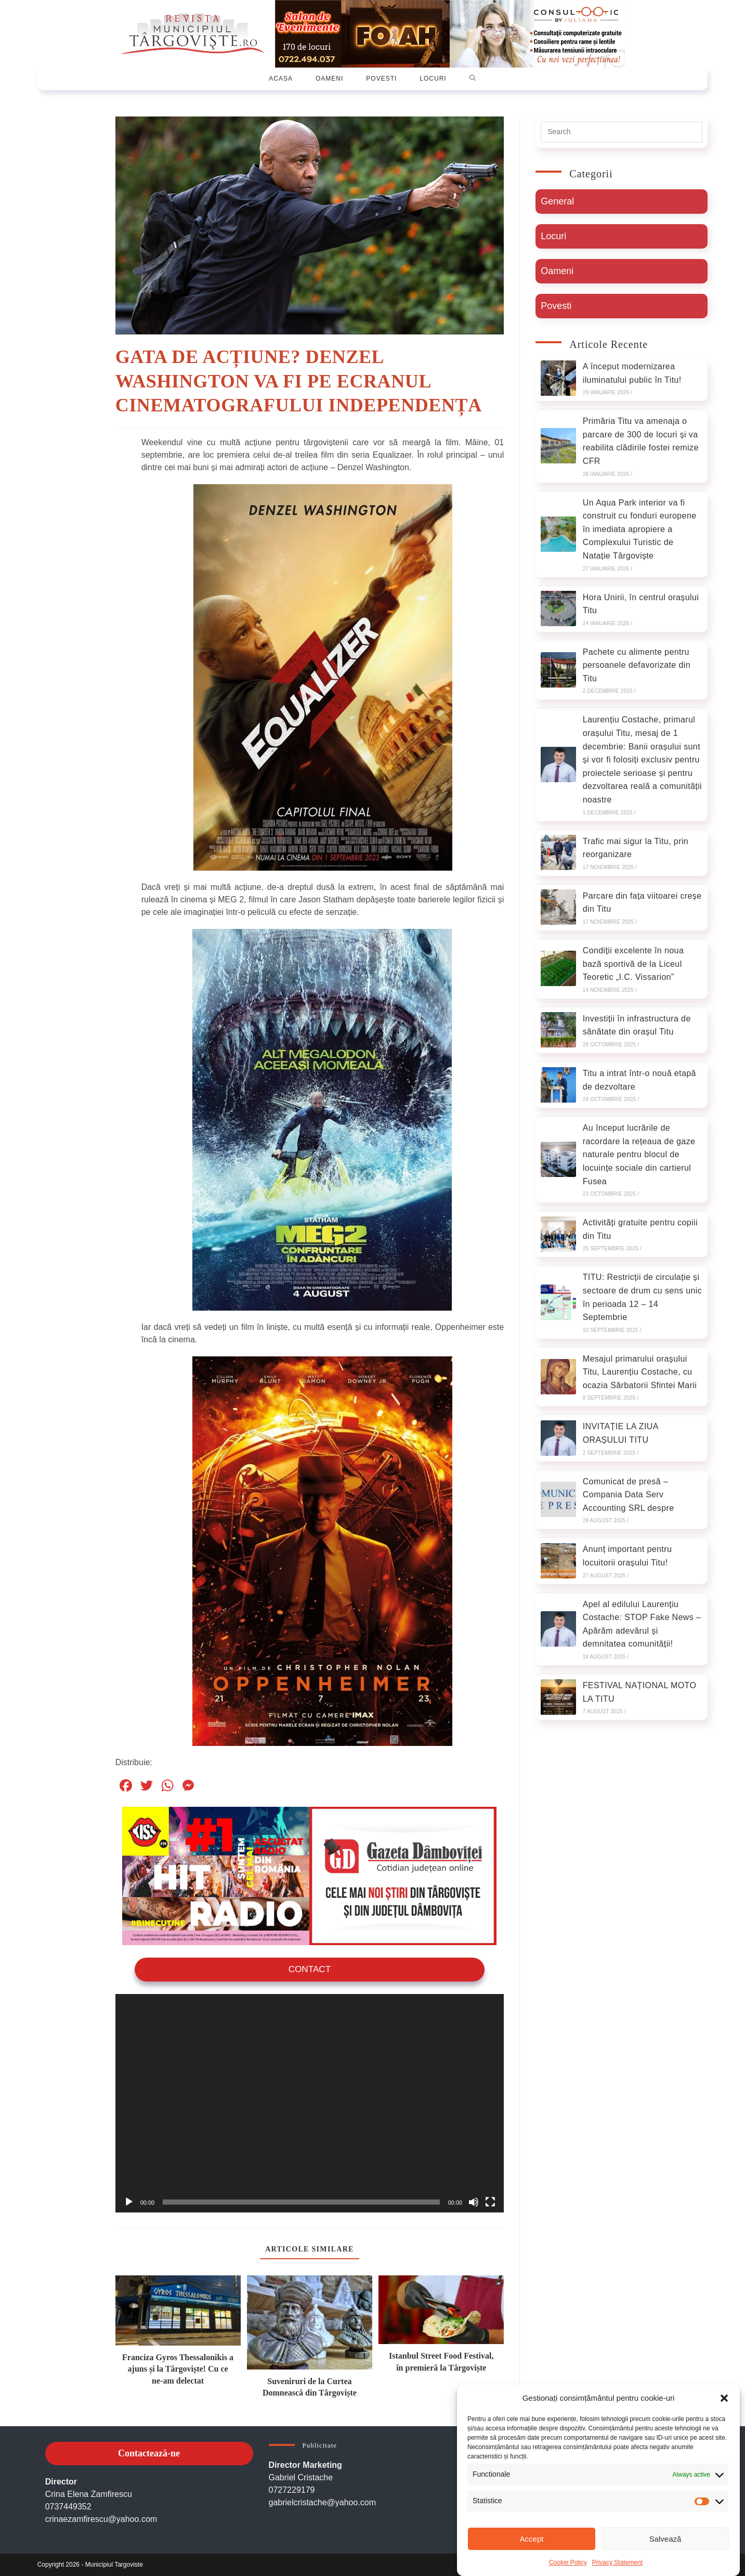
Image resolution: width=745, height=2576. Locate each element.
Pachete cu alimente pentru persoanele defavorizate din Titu (636, 665)
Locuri (553, 236)
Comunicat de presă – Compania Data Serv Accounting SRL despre (628, 1494)
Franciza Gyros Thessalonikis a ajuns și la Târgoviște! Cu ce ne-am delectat (177, 2368)
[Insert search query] (621, 132)
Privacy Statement (617, 2562)
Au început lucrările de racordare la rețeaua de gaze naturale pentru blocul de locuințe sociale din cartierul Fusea (639, 1154)
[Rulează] (129, 2201)
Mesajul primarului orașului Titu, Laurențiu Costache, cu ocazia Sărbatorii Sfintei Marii (640, 1372)
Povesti (556, 306)
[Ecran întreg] (490, 2201)
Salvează (665, 2538)
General (557, 201)
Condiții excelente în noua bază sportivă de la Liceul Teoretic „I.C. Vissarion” (633, 963)
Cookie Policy (568, 2562)
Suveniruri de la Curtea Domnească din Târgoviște (310, 2386)
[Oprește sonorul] (473, 2201)
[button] (724, 2398)
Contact (309, 1968)
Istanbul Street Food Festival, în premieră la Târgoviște (441, 2361)
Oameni (557, 271)
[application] (309, 2102)
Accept (532, 2538)
